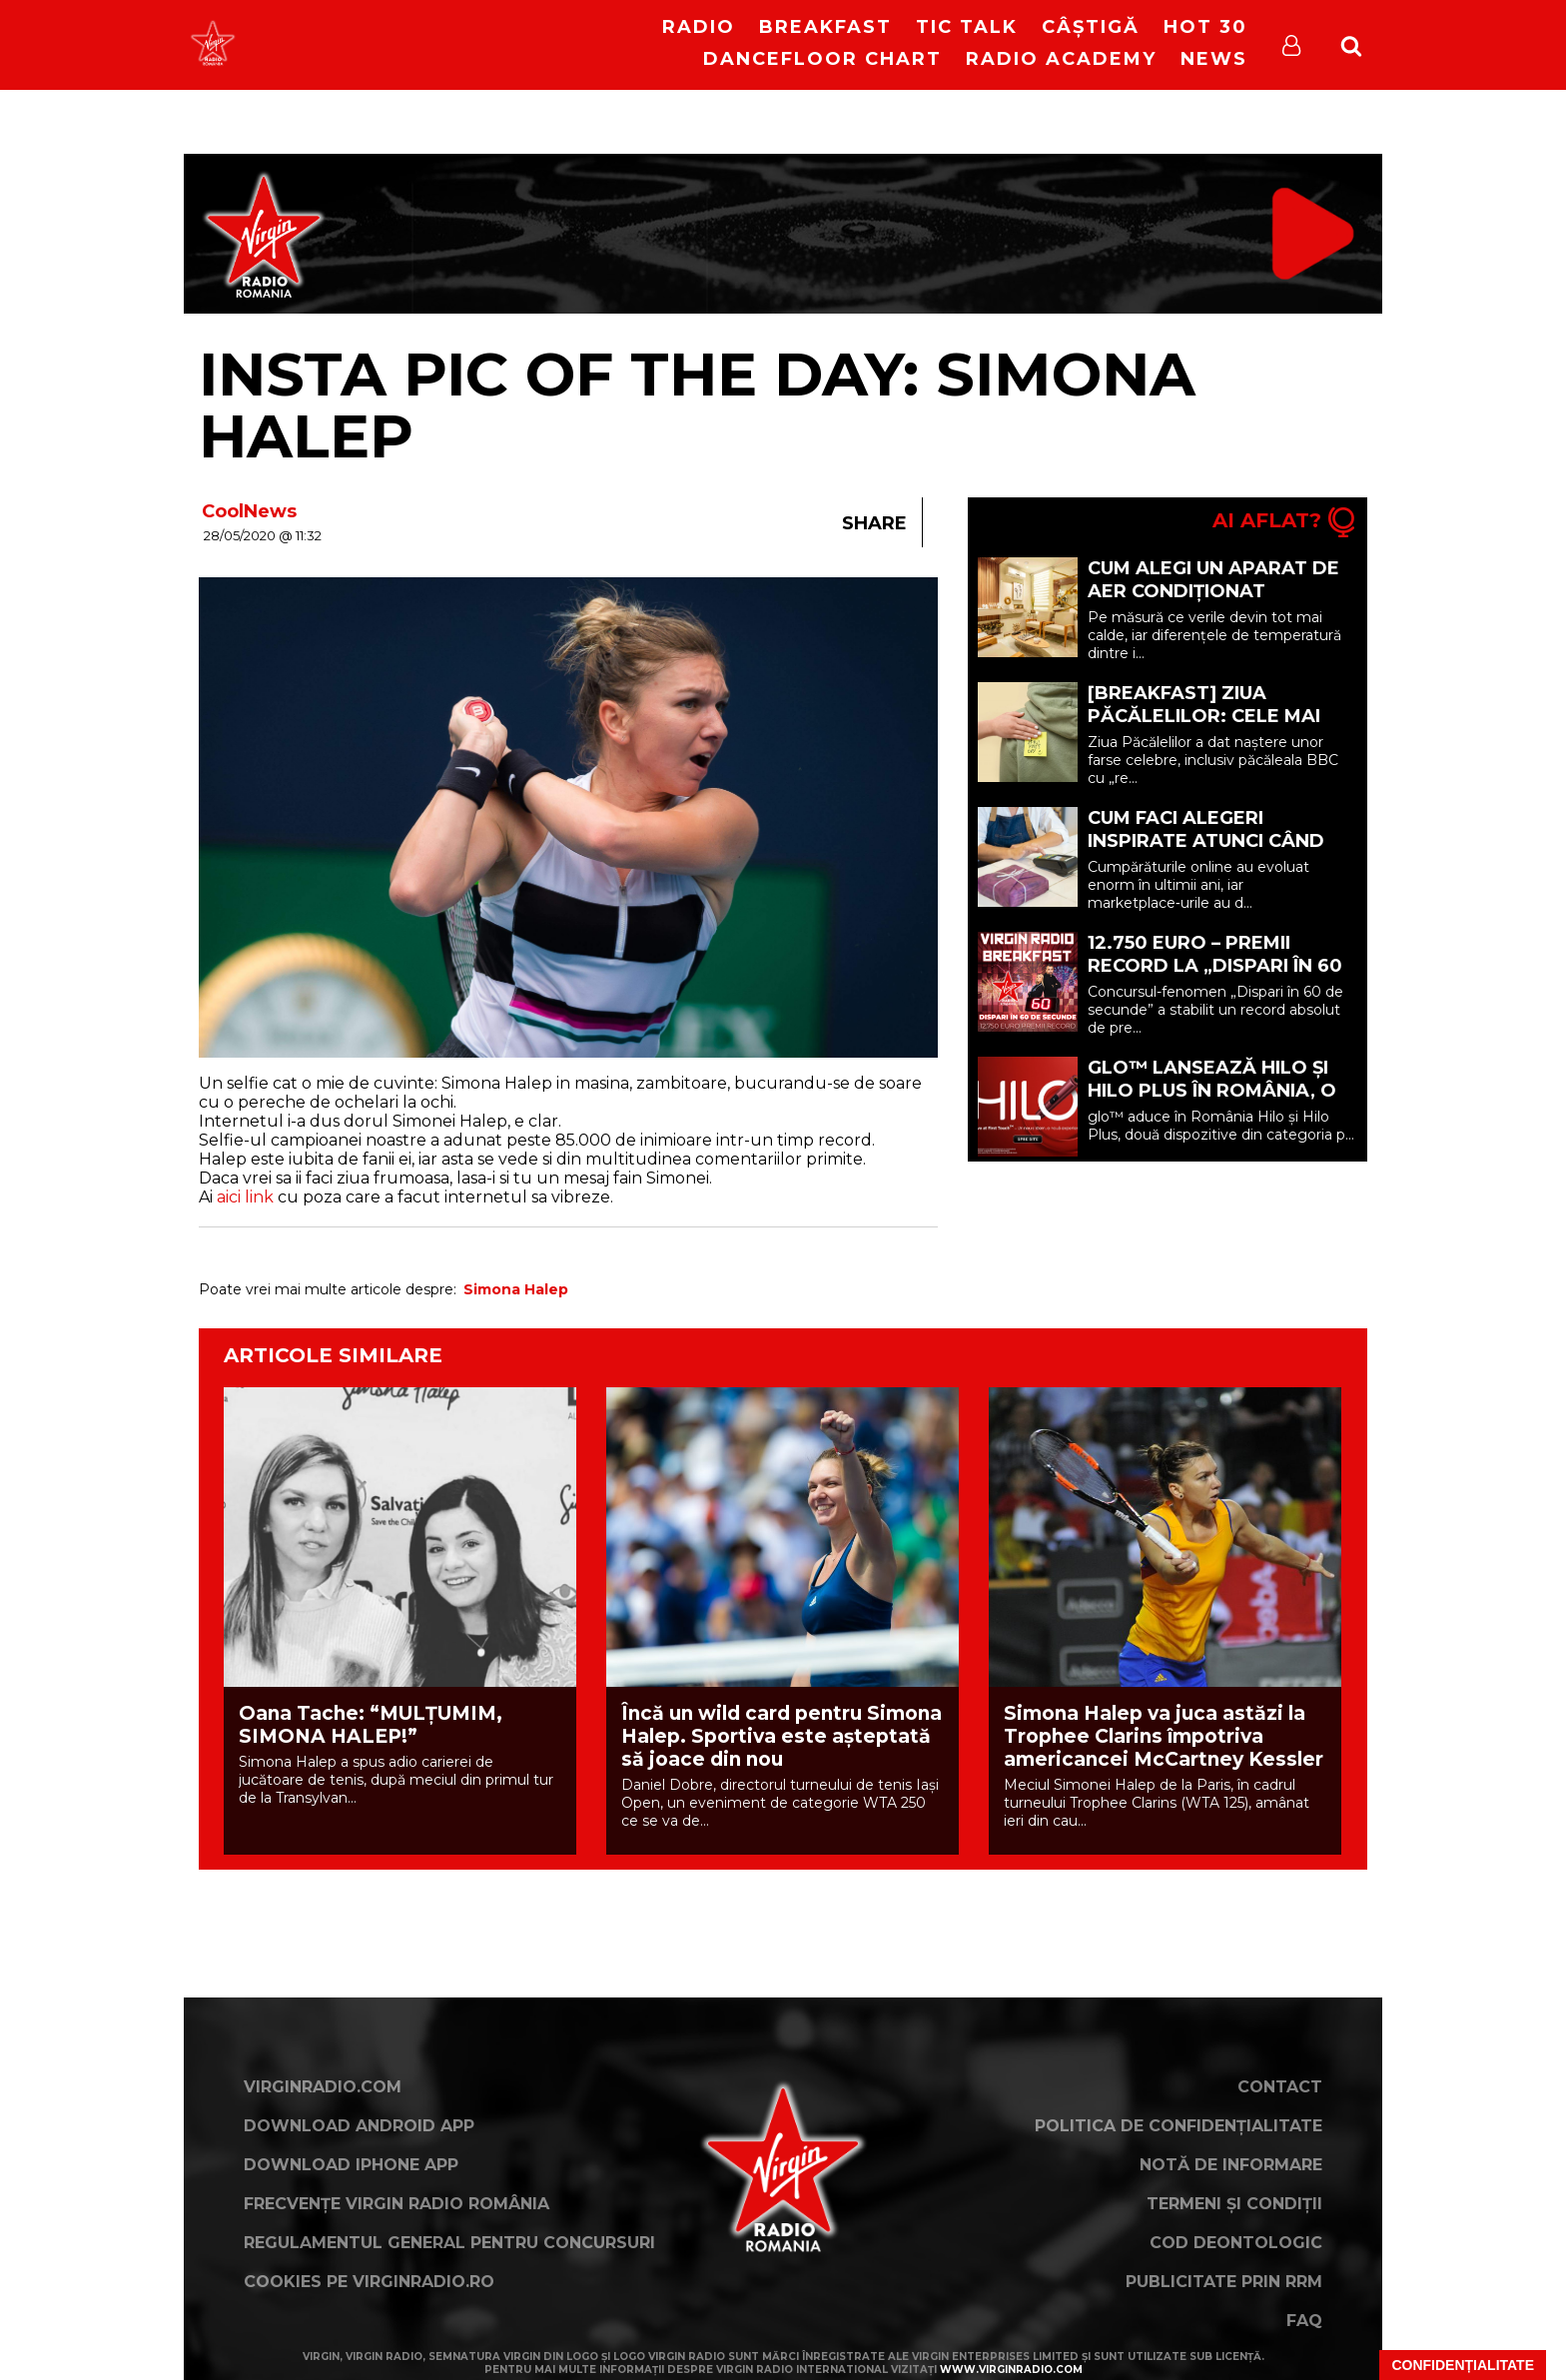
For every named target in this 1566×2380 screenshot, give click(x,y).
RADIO (698, 27)
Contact (1279, 2086)
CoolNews (249, 511)
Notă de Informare (1231, 2164)
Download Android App (359, 2125)
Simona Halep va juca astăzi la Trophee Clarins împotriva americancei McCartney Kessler (1163, 1736)
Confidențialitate (1462, 2365)
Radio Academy (1061, 59)
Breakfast (825, 27)
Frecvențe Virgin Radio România (396, 2203)
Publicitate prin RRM (1224, 2281)
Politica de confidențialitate (1178, 2125)
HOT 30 (1205, 27)
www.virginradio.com (1011, 2369)
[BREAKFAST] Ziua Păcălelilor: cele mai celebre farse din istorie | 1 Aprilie (1204, 727)
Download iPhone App (351, 2164)
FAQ (1304, 2320)
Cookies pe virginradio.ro (369, 2281)
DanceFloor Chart (822, 59)
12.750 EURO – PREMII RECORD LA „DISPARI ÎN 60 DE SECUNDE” (1215, 966)
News (1213, 59)
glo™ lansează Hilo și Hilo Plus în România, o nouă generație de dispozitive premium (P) (1212, 1102)
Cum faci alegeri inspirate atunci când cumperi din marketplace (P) (1206, 852)
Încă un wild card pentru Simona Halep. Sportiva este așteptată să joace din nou (781, 1736)
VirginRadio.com (322, 2086)
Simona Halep (515, 1289)
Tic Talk (967, 27)
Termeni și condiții (1234, 2203)
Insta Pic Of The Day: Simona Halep (697, 405)
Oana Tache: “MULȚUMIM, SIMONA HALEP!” (370, 1725)
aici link (245, 1197)
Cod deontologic (1236, 2242)
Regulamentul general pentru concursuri (449, 2242)
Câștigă (1091, 27)
